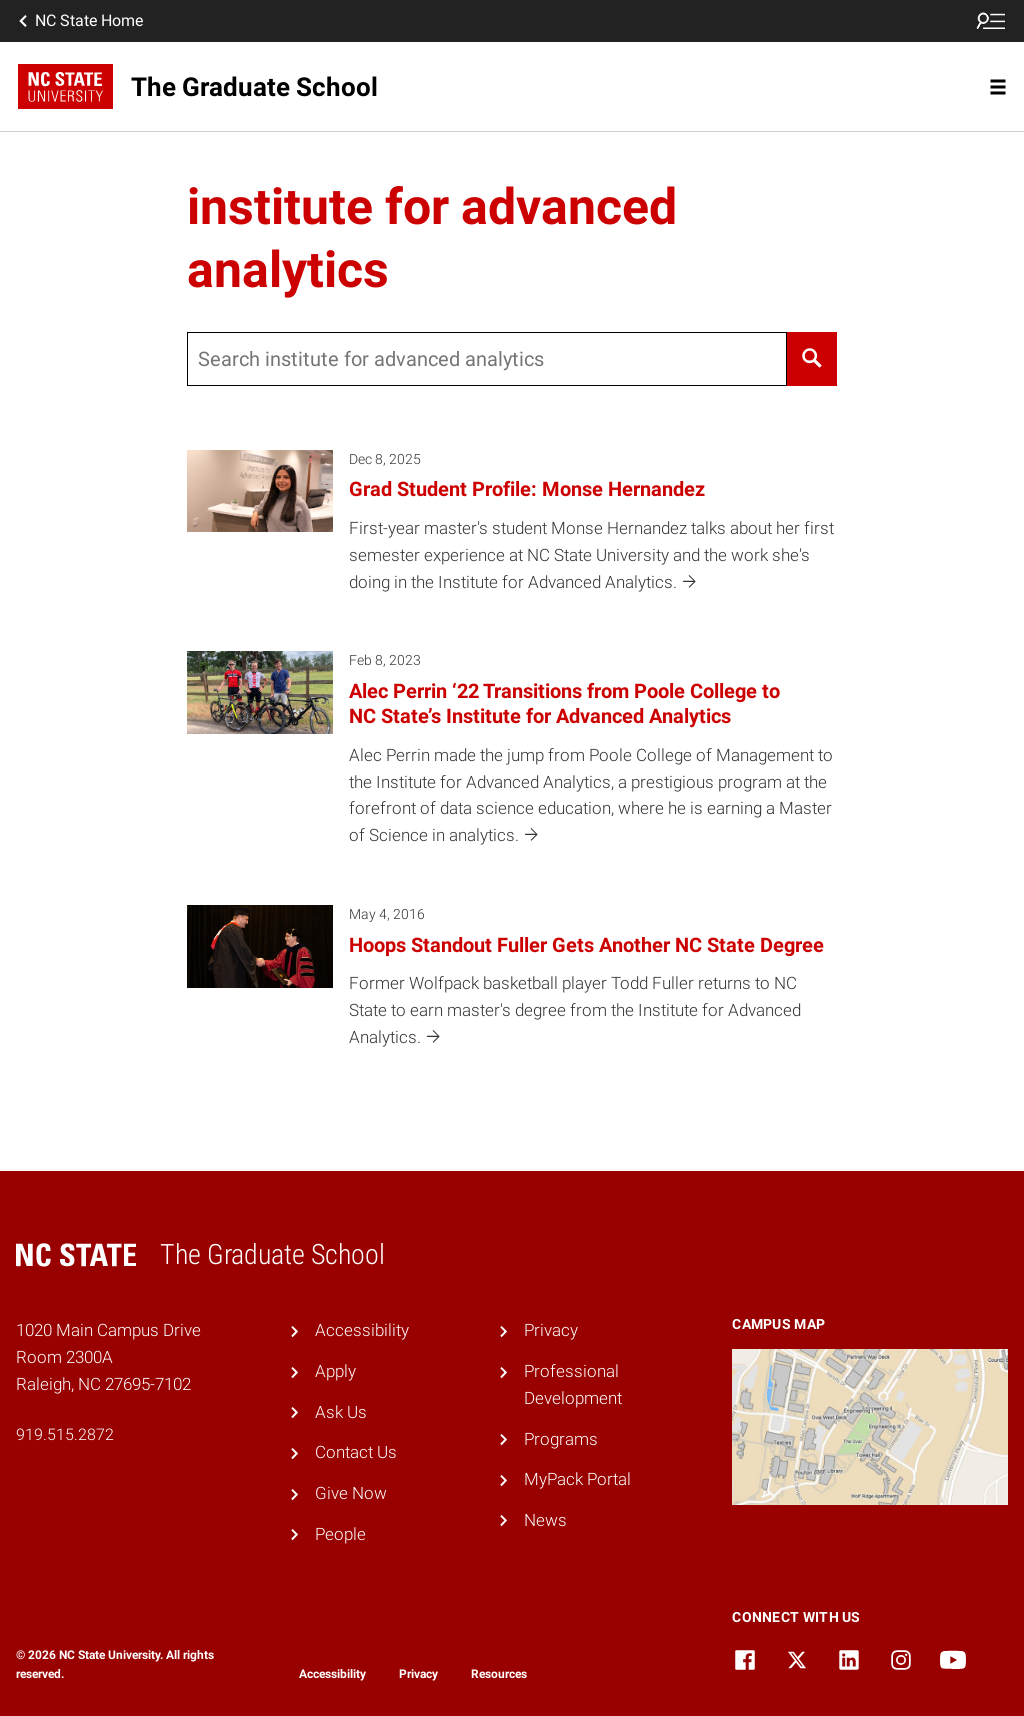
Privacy (551, 1330)
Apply (335, 1371)
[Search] (812, 359)
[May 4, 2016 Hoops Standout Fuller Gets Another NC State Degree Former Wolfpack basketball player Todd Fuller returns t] (512, 990)
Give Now (351, 1493)
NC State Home (79, 21)
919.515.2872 (65, 1434)
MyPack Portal (577, 1479)
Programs (561, 1439)
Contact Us (356, 1452)
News (545, 1520)
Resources (499, 1674)
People (340, 1534)
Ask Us (341, 1412)
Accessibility (362, 1330)
